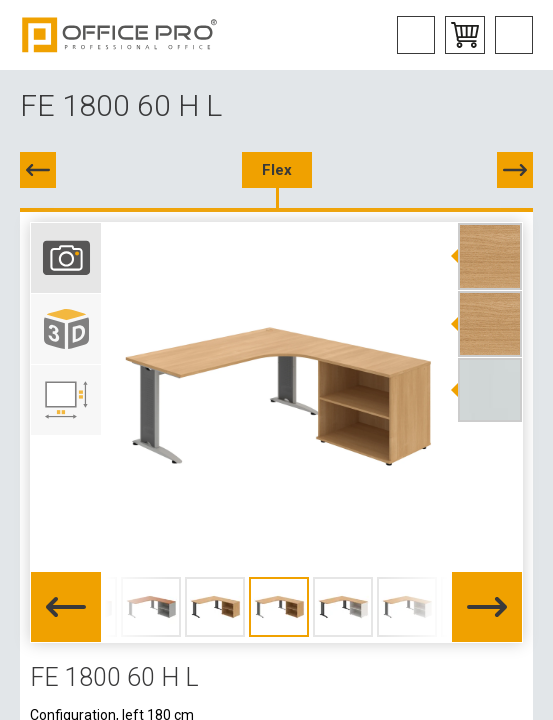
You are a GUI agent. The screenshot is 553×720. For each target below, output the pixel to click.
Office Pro (120, 35)
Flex (277, 170)
